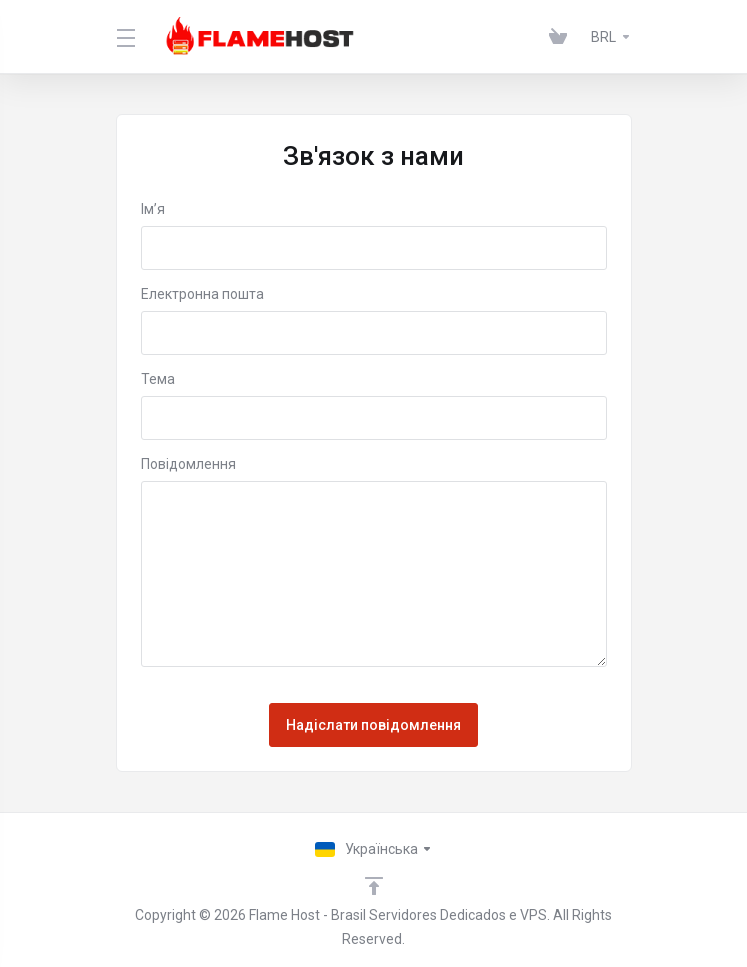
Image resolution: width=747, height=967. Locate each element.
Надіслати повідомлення (373, 725)
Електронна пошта (202, 294)
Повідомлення (188, 464)
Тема (158, 379)
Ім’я (153, 209)
